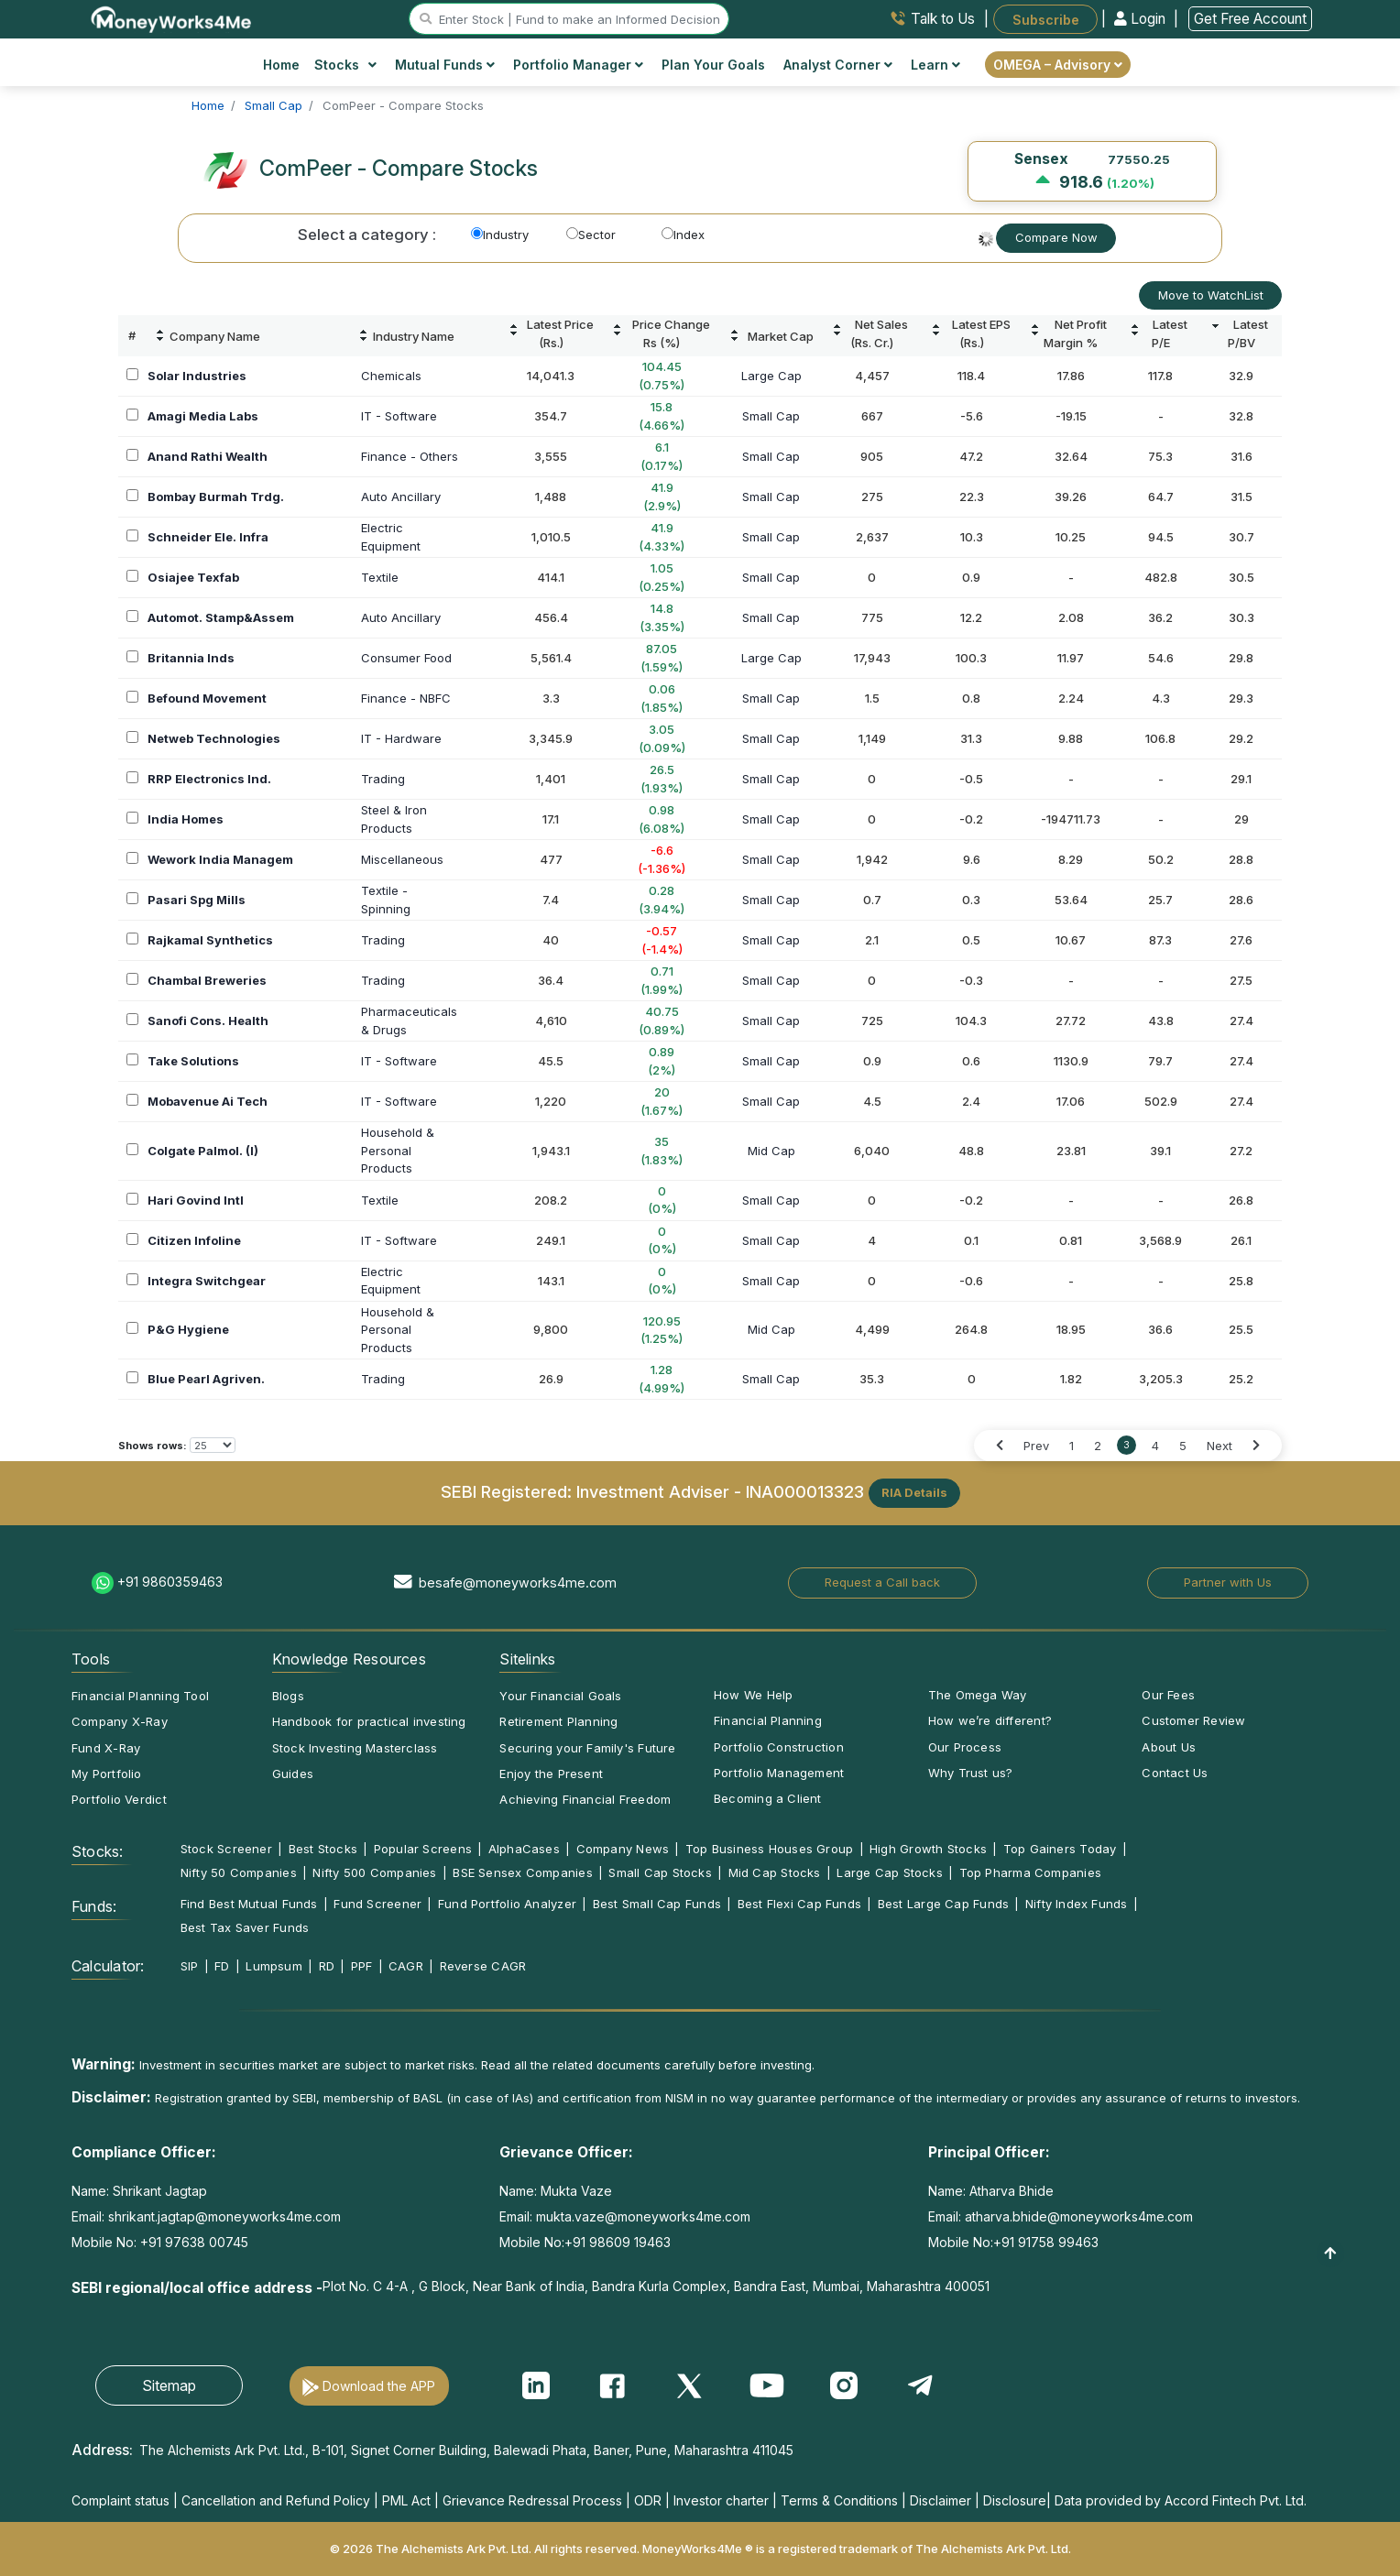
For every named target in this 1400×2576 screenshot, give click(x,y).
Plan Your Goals (713, 64)
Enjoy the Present (551, 1773)
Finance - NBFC (406, 698)
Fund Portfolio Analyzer (507, 1903)
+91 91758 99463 (1046, 2242)
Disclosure (1014, 2500)
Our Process (964, 1747)
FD (221, 1966)
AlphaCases (524, 1848)
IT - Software (399, 416)
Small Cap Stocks (660, 1872)
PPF (362, 1966)
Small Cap (771, 416)
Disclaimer (940, 2500)
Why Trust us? (970, 1772)
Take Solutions (193, 1060)
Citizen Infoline (194, 1240)
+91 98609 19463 (617, 2242)
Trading (383, 778)
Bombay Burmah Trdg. (216, 496)
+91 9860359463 (170, 1581)
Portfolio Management (779, 1772)
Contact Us (1175, 1772)
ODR (648, 2500)
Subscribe (1045, 19)
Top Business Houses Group (769, 1848)
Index (683, 234)
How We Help (753, 1694)
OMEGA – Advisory (1057, 64)
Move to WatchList (1210, 295)
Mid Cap (771, 1150)
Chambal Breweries (207, 980)
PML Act (406, 2500)
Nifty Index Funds (1076, 1903)
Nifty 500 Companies (374, 1872)
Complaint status (120, 2500)
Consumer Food (406, 657)
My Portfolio (106, 1773)
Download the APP (379, 2386)
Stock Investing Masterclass (355, 1748)
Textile (380, 577)
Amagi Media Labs (203, 416)
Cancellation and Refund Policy (275, 2500)
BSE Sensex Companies (522, 1872)
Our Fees (1168, 1694)
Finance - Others (409, 456)
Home (281, 64)
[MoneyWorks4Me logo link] (172, 17)
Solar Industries (197, 375)
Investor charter (721, 2500)
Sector (591, 234)
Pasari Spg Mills (197, 899)
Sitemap (169, 2385)
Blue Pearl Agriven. (206, 1378)
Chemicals (391, 375)
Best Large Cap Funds (943, 1903)
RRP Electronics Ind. (209, 778)
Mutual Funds (445, 64)
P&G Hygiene (188, 1329)
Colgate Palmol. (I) (203, 1150)
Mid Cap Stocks (774, 1872)
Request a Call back (882, 1582)
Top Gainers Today (1060, 1848)
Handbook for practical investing (369, 1721)
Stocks (345, 64)
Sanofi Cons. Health (208, 1020)
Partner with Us (1228, 1582)
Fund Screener (377, 1903)
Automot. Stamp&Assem (221, 617)
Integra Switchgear (207, 1280)
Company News (623, 1848)
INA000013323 (805, 1491)
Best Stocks (323, 1848)
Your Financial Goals (560, 1695)
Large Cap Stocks (890, 1872)
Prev (1036, 1445)
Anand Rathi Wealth (208, 456)
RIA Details (914, 1492)
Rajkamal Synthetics (210, 940)
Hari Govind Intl (196, 1200)
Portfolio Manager (578, 64)
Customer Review (1193, 1720)
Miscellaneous (402, 859)
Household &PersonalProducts (397, 1150)
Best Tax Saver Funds (244, 1927)
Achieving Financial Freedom (585, 1799)
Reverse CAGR (483, 1966)
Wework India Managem (220, 859)
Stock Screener (226, 1848)
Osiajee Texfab (193, 577)
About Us (1169, 1747)
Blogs (288, 1695)
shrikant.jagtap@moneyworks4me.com (224, 2216)
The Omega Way (977, 1694)
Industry (500, 234)
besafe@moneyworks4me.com (518, 1582)
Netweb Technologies (214, 738)
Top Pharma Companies (1030, 1872)
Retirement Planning (558, 1721)
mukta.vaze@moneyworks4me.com (643, 2216)
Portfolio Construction (779, 1747)
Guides (292, 1773)
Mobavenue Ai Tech (208, 1101)
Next (1219, 1445)
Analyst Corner (837, 64)
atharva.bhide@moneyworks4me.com (1079, 2216)
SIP (189, 1966)
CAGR (405, 1966)
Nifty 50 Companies (238, 1872)
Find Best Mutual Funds (249, 1903)
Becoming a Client (768, 1798)
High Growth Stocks (928, 1848)
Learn (935, 64)
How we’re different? (990, 1720)
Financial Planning (768, 1720)
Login (1141, 18)
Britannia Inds (191, 657)
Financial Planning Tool (140, 1695)
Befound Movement (207, 698)
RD (326, 1966)
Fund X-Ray (105, 1748)
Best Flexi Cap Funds (799, 1903)
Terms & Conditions (839, 2500)
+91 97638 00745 (192, 2242)
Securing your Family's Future (587, 1748)
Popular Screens (423, 1848)
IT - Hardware (401, 738)
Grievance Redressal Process (532, 2500)
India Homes (186, 819)
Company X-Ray (119, 1721)
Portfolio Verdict (119, 1799)
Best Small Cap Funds (657, 1903)
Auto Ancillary (401, 496)
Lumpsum (274, 1966)
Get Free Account (1250, 18)
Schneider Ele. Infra (208, 536)
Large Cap (771, 375)
